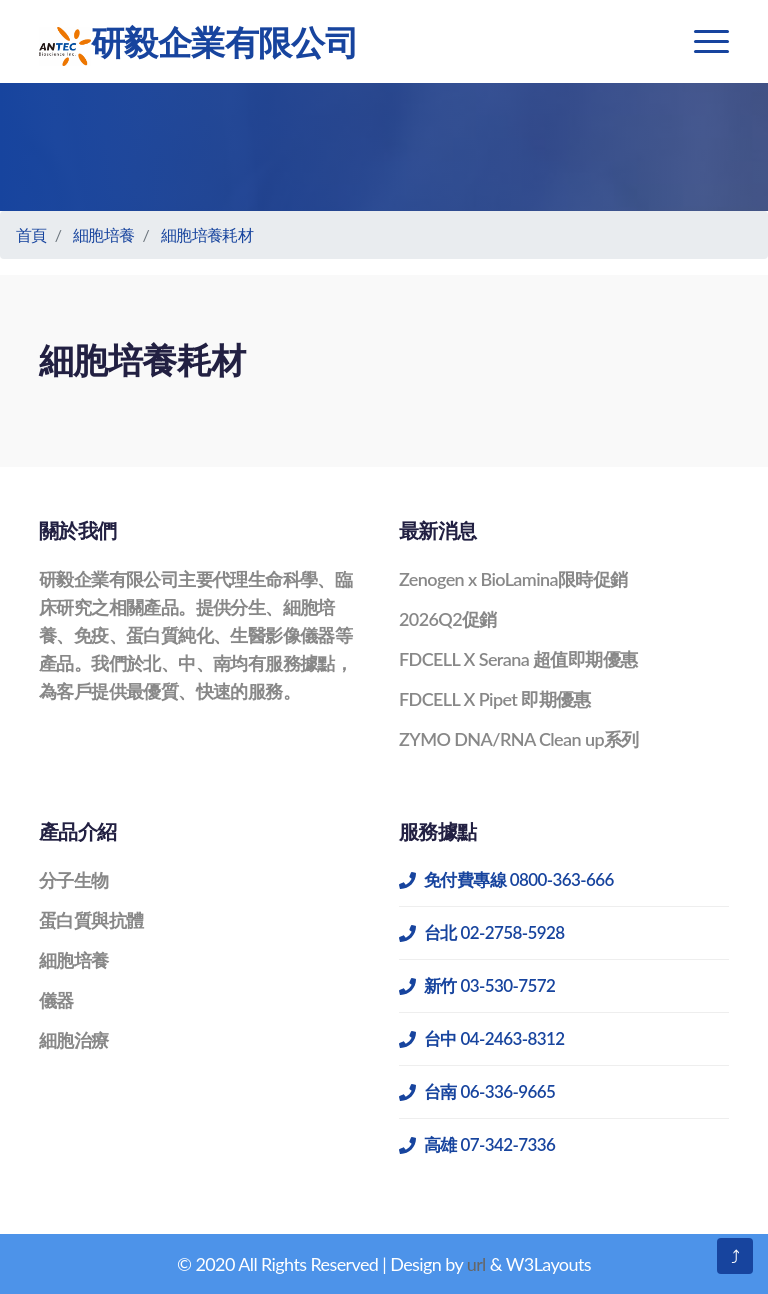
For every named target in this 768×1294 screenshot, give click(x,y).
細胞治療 (74, 1040)
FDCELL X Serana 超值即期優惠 (518, 659)
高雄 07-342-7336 (477, 1144)
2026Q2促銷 (448, 619)
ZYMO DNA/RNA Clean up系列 (519, 739)
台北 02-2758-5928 (482, 932)
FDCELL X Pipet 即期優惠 (495, 699)
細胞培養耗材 (207, 234)
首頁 (31, 234)
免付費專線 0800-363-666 (506, 879)
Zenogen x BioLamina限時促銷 (513, 579)
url (476, 1264)
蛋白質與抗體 (91, 920)
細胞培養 (104, 234)
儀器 (56, 1000)
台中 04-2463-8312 (482, 1038)
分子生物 (74, 880)
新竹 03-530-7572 (477, 985)
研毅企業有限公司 (198, 43)
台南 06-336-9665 (477, 1091)
